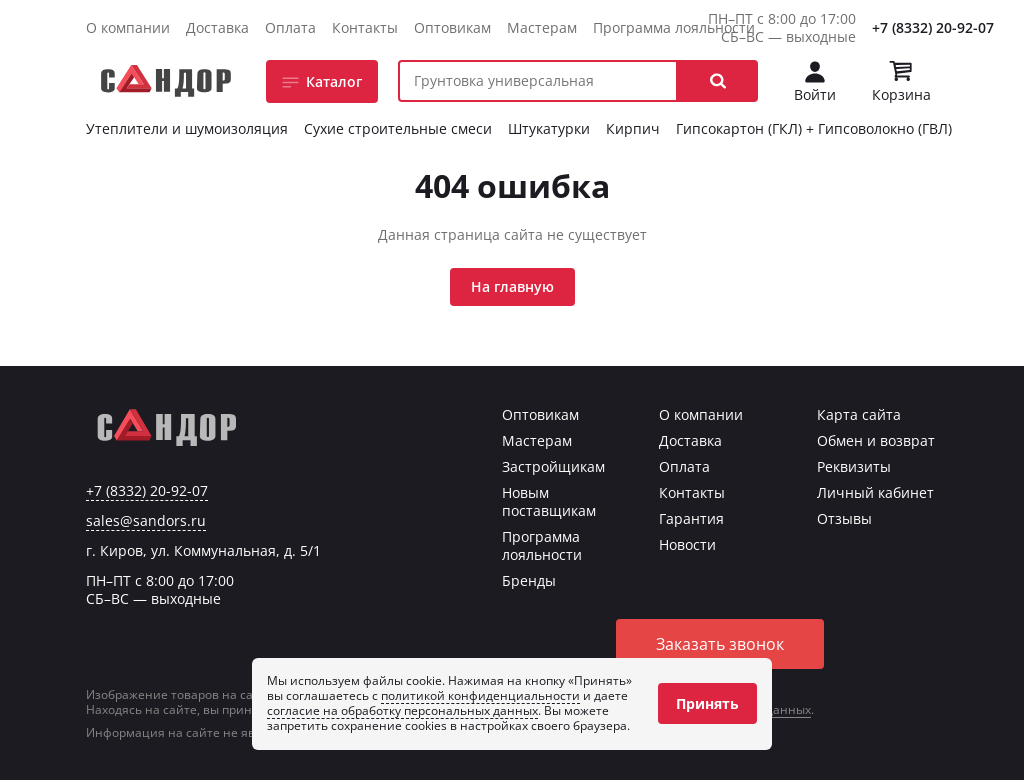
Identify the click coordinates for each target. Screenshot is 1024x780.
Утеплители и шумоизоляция (187, 128)
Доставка (217, 27)
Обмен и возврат (876, 440)
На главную (512, 286)
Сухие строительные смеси (398, 128)
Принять (707, 703)
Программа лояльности (674, 27)
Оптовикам (452, 27)
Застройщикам (553, 466)
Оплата (290, 27)
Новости (687, 544)
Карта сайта (859, 414)
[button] (718, 81)
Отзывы (844, 518)
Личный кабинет (875, 492)
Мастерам (542, 27)
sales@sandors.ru (146, 521)
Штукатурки (549, 128)
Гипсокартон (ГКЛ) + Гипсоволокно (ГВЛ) (814, 128)
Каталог (334, 81)
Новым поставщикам (549, 501)
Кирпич (633, 128)
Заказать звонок (720, 644)
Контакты (365, 27)
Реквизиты (854, 466)
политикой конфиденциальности (480, 695)
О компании (128, 27)
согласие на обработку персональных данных (402, 710)
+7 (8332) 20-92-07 (933, 27)
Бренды (529, 580)
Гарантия (691, 518)
